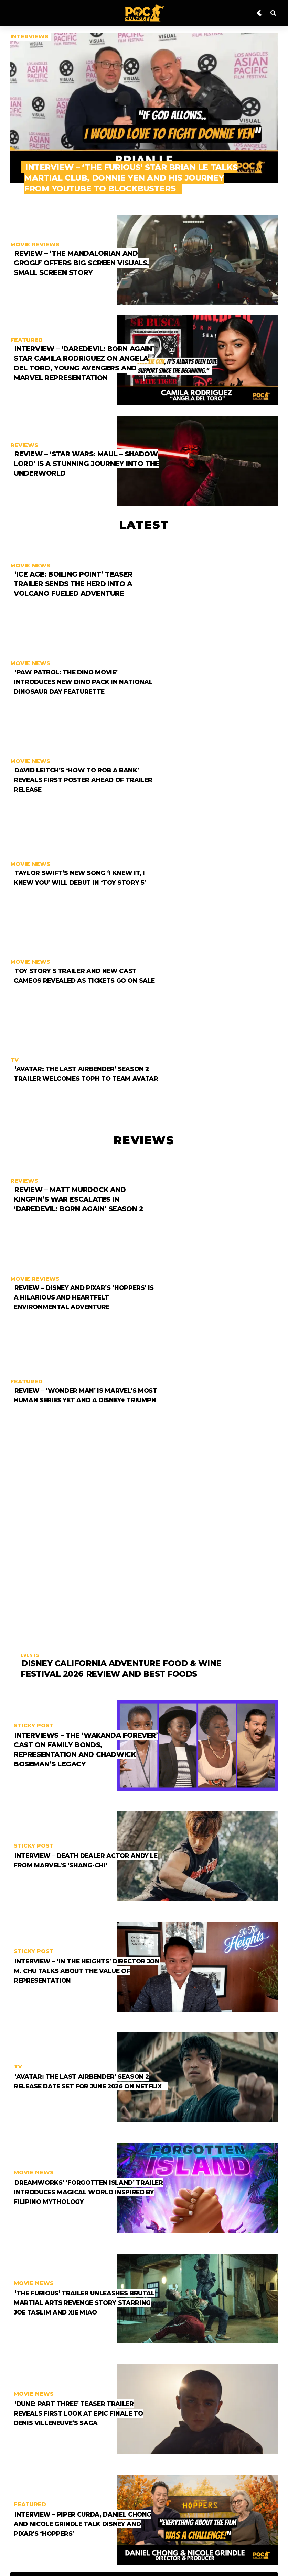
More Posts (144, 2376)
